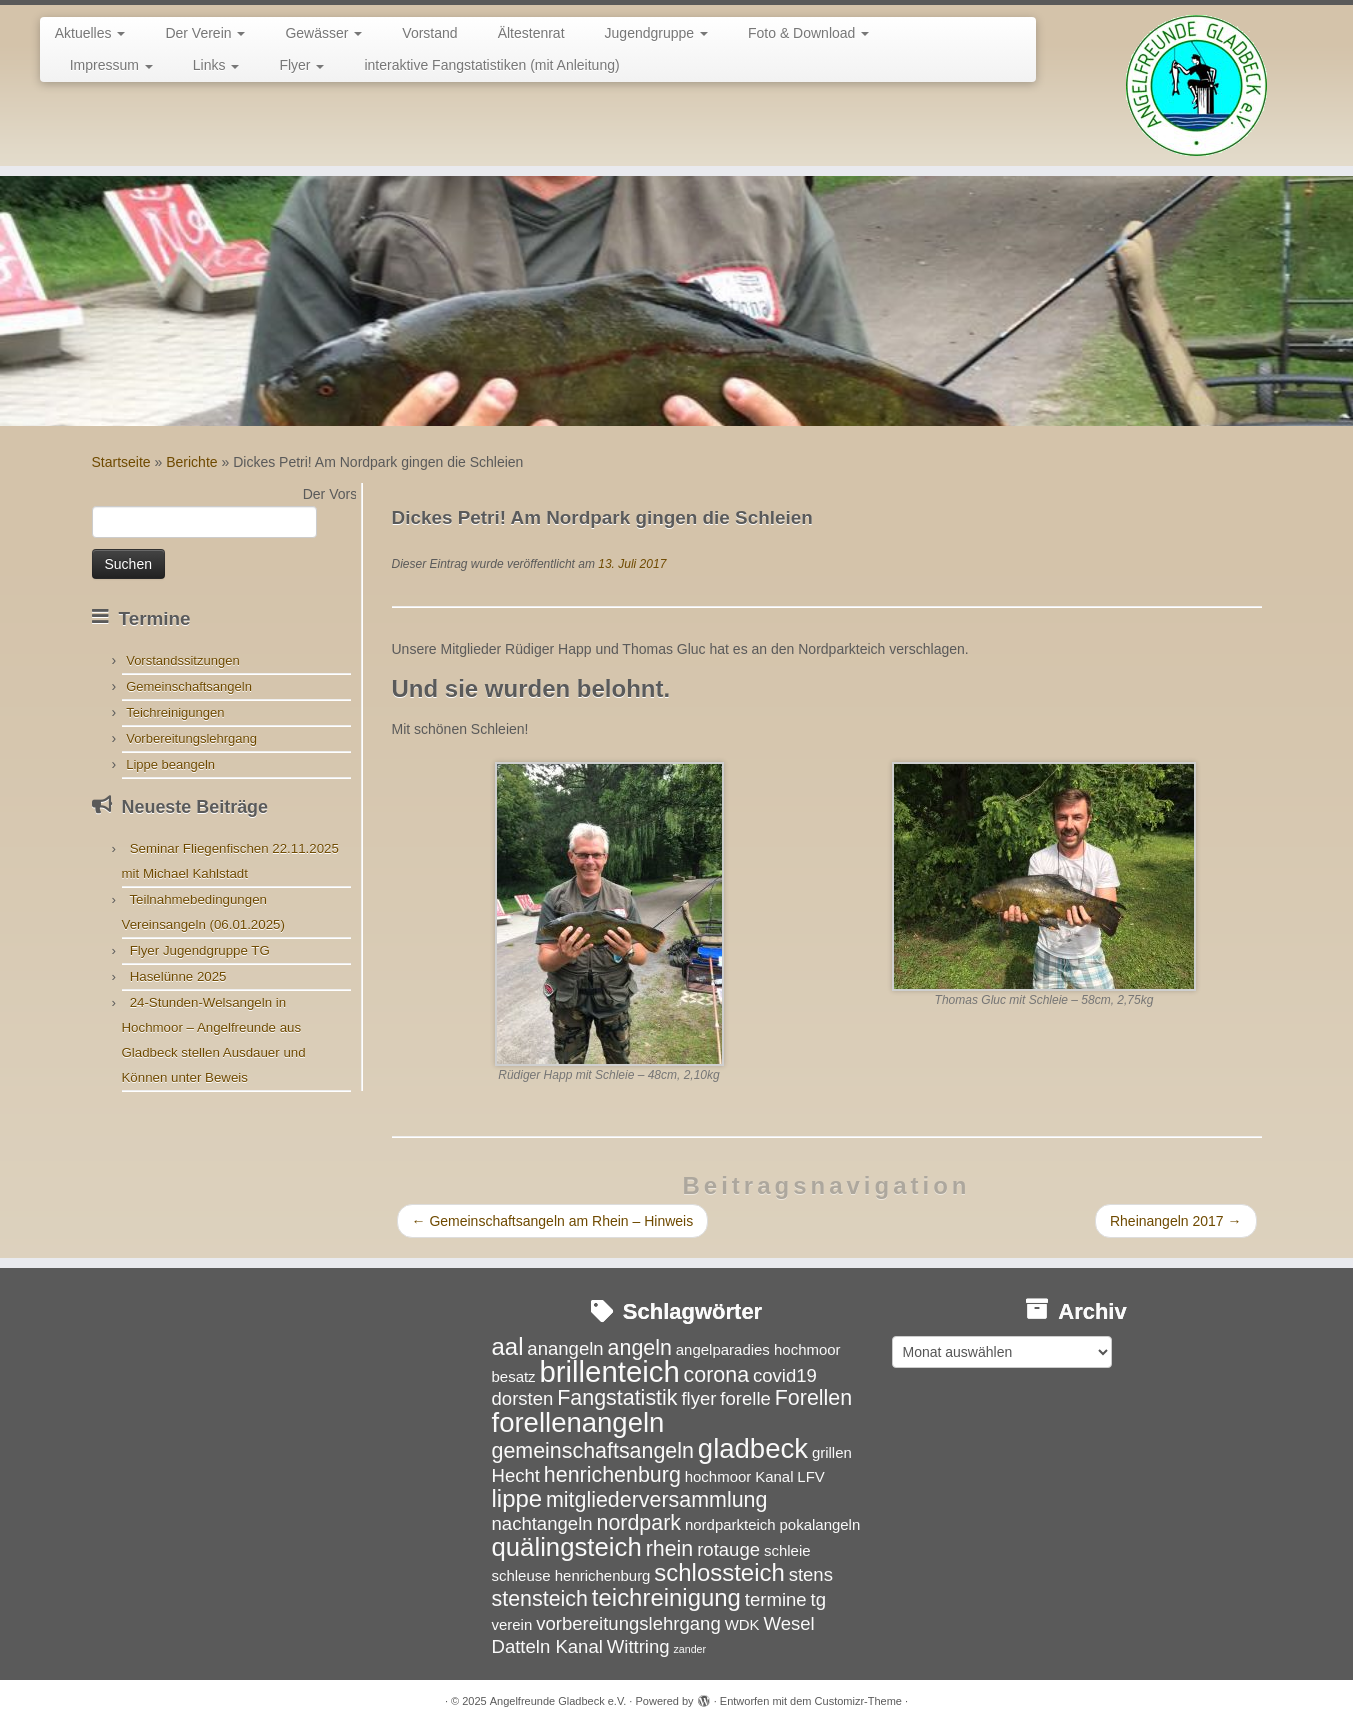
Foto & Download (808, 33)
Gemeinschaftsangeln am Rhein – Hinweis (553, 1221)
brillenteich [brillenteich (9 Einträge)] (610, 1371)
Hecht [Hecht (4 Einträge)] (516, 1475)
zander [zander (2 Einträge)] (690, 1649)
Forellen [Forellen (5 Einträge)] (813, 1398)
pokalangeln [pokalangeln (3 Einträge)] (820, 1524)
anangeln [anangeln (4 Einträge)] (565, 1348)
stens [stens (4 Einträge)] (811, 1574)
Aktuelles (90, 33)
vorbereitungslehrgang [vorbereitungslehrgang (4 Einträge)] (628, 1623)
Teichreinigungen (175, 712)
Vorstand (429, 33)
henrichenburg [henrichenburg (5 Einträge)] (612, 1475)
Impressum (111, 65)
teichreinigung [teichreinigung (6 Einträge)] (666, 1597)
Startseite (121, 462)
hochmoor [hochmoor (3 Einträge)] (718, 1476)
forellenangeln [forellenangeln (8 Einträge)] (578, 1422)
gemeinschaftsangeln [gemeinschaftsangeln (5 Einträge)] (593, 1451)
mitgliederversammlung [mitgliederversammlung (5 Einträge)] (656, 1500)
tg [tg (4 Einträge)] (818, 1599)
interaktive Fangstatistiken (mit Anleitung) (491, 65)
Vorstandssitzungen (182, 660)
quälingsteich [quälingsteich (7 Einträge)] (567, 1547)
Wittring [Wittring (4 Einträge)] (638, 1646)
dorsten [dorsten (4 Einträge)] (523, 1398)
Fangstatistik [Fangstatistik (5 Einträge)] (617, 1398)
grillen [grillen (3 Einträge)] (832, 1452)
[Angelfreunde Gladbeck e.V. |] (1197, 85)
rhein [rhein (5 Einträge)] (670, 1549)
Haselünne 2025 (178, 976)
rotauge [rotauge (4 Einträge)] (728, 1549)
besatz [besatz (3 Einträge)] (514, 1376)
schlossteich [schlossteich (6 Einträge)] (719, 1572)
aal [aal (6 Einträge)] (508, 1346)
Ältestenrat (531, 33)
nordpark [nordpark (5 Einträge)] (638, 1523)
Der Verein (205, 33)
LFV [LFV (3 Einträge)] (810, 1476)
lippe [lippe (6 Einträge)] (517, 1498)
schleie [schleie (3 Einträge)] (787, 1550)
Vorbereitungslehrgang (191, 738)
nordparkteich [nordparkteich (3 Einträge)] (730, 1524)
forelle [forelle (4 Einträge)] (745, 1398)
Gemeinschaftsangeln (189, 686)
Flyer (301, 65)
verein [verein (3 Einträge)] (512, 1624)
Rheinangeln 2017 (1176, 1221)
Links (216, 65)
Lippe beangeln (170, 764)
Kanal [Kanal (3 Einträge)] (774, 1476)
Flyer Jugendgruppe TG (200, 950)
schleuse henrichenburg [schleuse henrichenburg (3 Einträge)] (571, 1575)
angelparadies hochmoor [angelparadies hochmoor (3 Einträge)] (758, 1349)
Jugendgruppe (656, 33)
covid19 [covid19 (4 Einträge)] (785, 1375)
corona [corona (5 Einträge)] (717, 1375)
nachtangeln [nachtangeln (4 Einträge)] (542, 1523)
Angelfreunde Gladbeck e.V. (558, 1701)
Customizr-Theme (858, 1701)
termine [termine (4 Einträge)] (776, 1599)
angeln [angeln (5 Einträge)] (640, 1348)
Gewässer (323, 33)
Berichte (191, 462)
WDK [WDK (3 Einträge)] (742, 1624)
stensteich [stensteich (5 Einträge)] (540, 1599)
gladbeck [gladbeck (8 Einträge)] (753, 1448)
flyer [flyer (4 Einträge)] (698, 1398)
